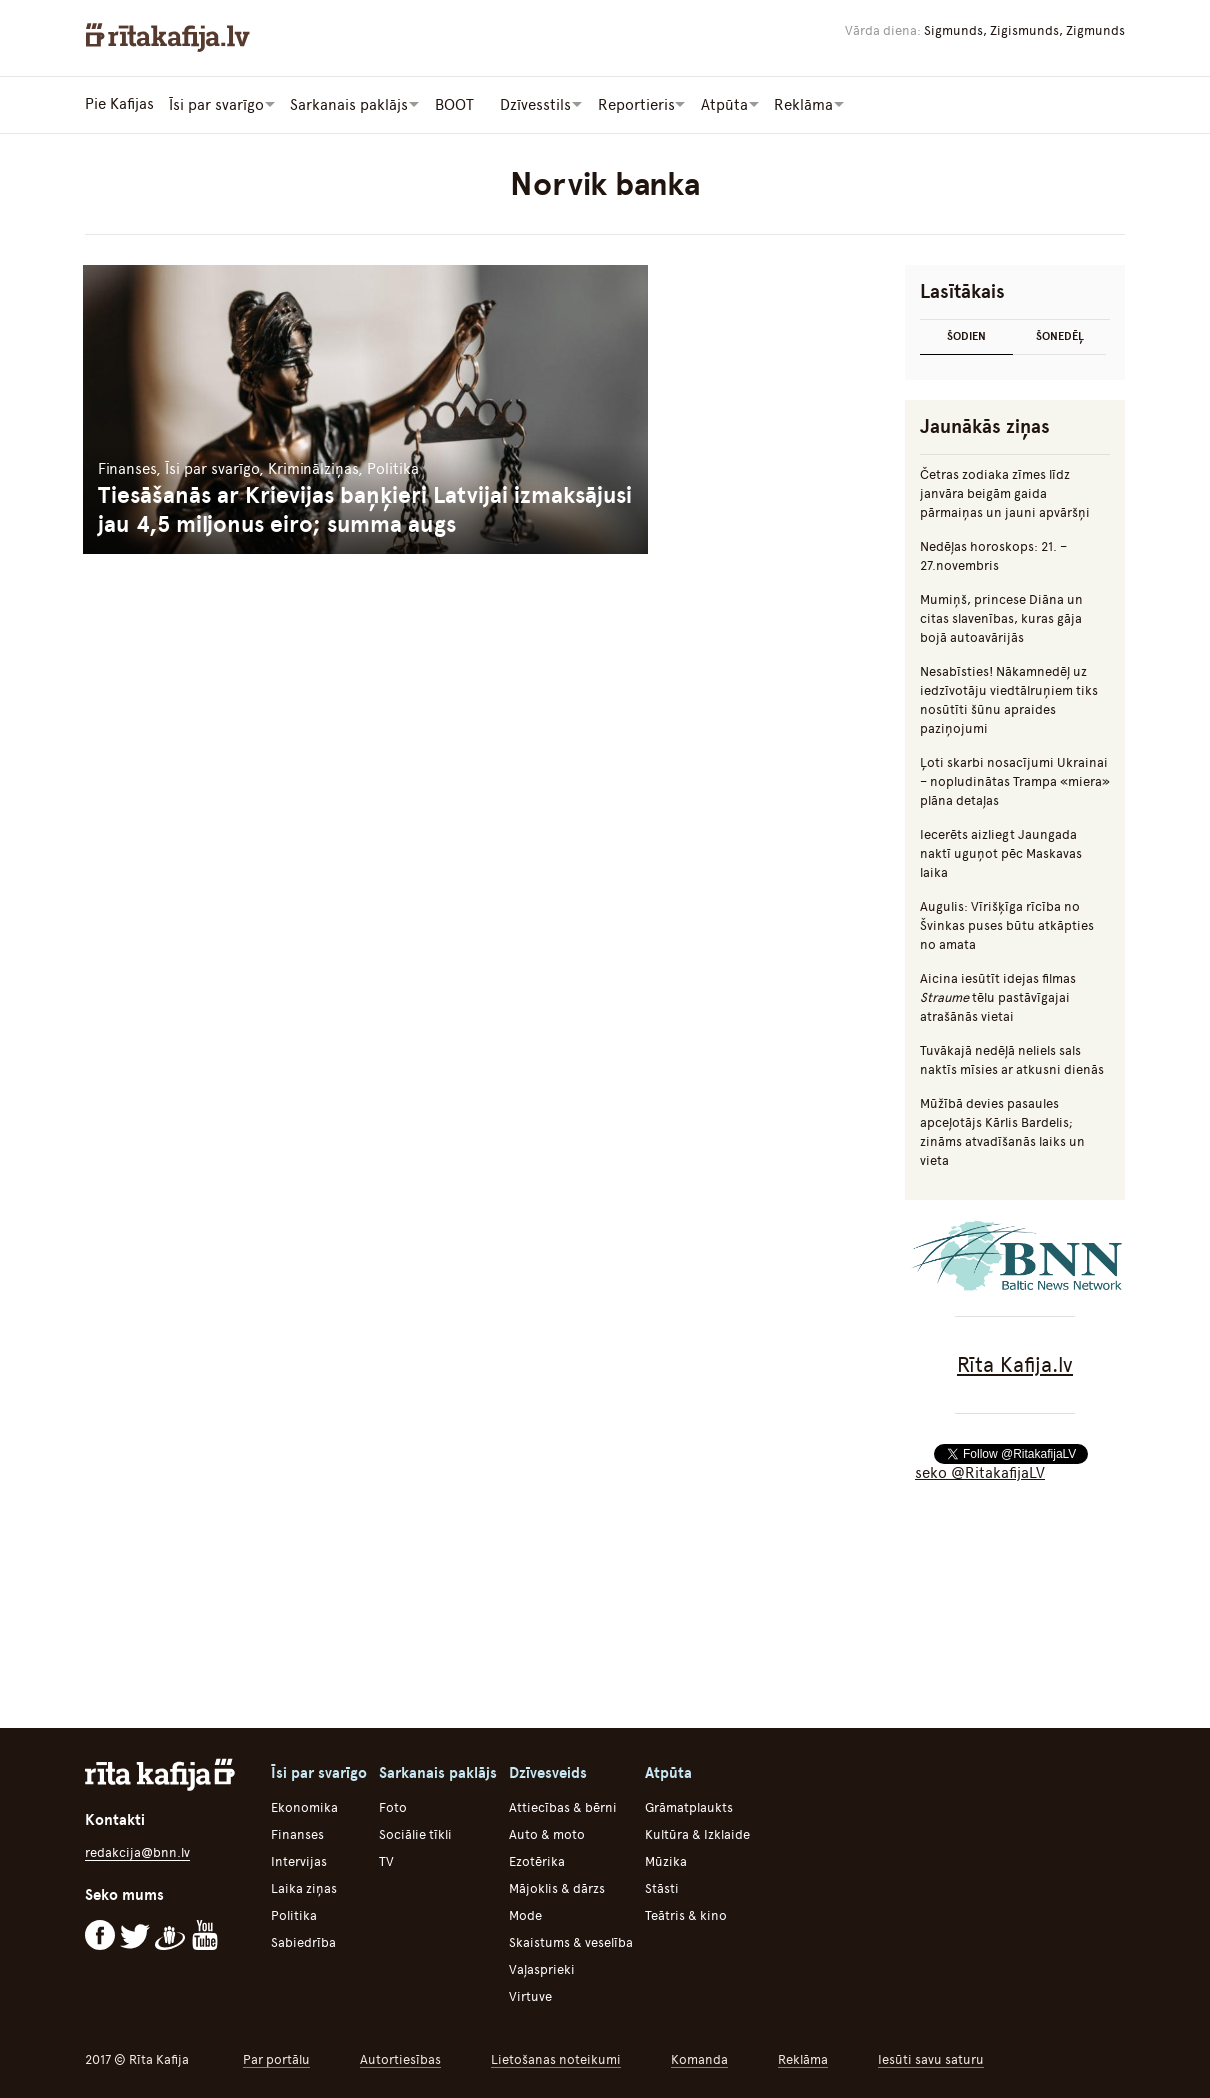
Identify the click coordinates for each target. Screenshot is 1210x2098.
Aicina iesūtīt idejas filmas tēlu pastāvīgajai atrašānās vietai (998, 996)
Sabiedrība (303, 1941)
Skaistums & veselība (571, 1941)
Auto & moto (547, 1833)
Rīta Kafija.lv (1015, 1363)
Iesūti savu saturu (931, 2058)
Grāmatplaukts (689, 1806)
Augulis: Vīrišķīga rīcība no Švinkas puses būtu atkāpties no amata (1007, 924)
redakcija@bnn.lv (137, 1851)
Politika (294, 1914)
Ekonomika (304, 1806)
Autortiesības (400, 2058)
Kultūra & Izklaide (697, 1833)
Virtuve (530, 1995)
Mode (525, 1914)
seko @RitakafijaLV (980, 1472)
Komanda (699, 2058)
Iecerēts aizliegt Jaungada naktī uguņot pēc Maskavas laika (1001, 852)
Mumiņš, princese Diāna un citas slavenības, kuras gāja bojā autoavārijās (1001, 617)
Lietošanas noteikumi (556, 2058)
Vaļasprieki (542, 1968)
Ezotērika (537, 1860)
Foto (393, 1806)
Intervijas (299, 1860)
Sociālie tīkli (415, 1833)
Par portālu (276, 2058)
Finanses (297, 1833)
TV (386, 1860)
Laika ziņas (304, 1887)
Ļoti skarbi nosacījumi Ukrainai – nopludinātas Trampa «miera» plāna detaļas (1015, 780)
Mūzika (666, 1860)
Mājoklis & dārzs (557, 1887)
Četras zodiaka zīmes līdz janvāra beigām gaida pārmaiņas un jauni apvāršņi (1005, 492)
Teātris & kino (686, 1914)
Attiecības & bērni (563, 1806)
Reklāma (803, 2058)
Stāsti (662, 1887)
